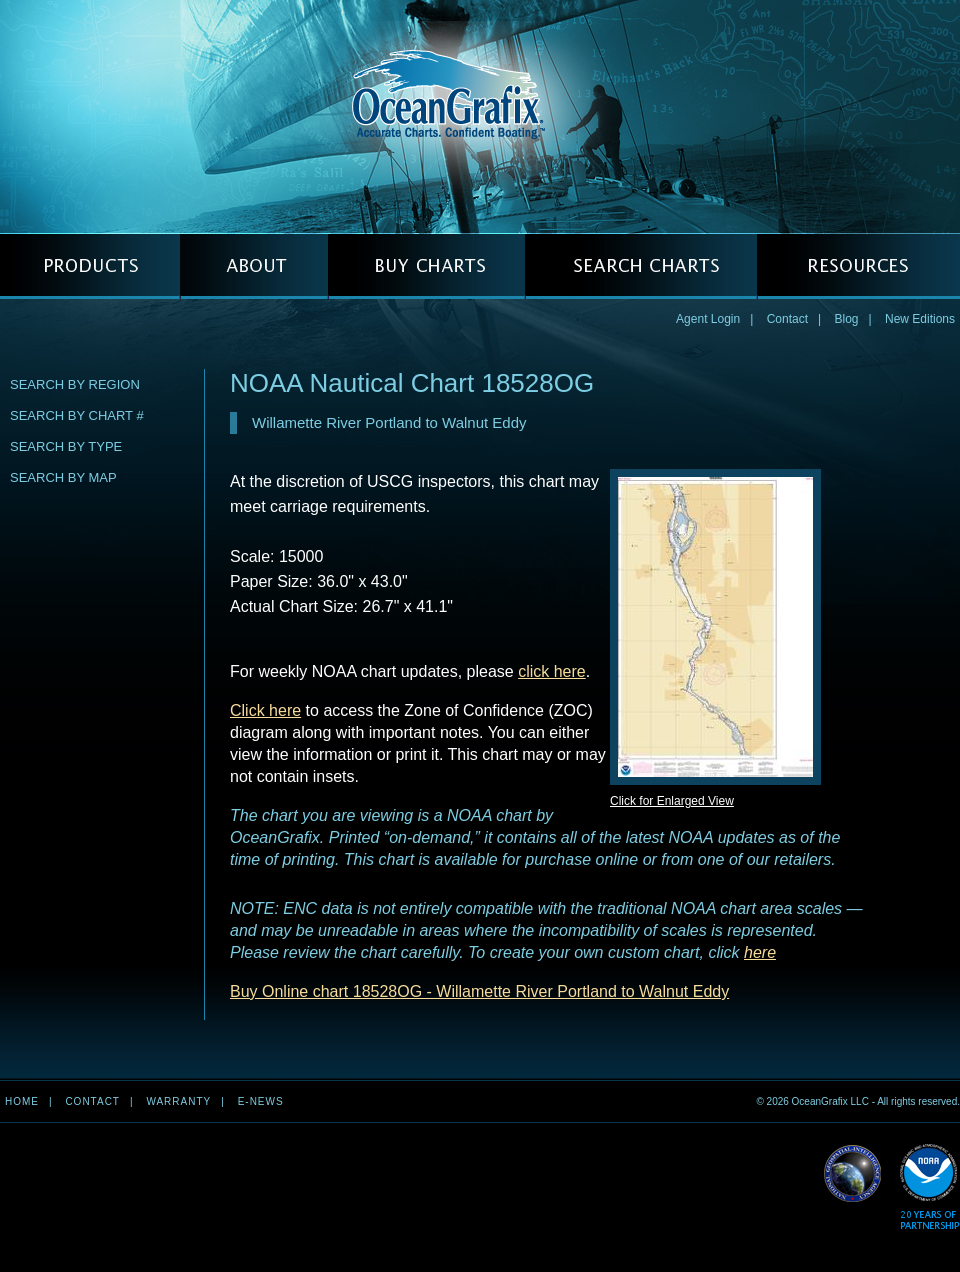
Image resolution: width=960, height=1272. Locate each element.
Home (22, 1101)
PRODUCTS (90, 266)
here (760, 952)
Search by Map (63, 477)
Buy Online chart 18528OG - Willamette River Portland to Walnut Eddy (479, 991)
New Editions (920, 319)
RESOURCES (858, 266)
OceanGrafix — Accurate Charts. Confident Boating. (480, 116)
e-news (261, 1101)
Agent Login (708, 319)
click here (552, 671)
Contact (787, 319)
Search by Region (75, 384)
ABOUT (254, 266)
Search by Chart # (77, 415)
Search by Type (66, 446)
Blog (846, 319)
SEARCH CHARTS (641, 266)
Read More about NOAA (929, 1187)
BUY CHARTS (426, 266)
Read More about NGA (853, 1174)
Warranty (178, 1101)
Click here (265, 710)
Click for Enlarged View (672, 801)
